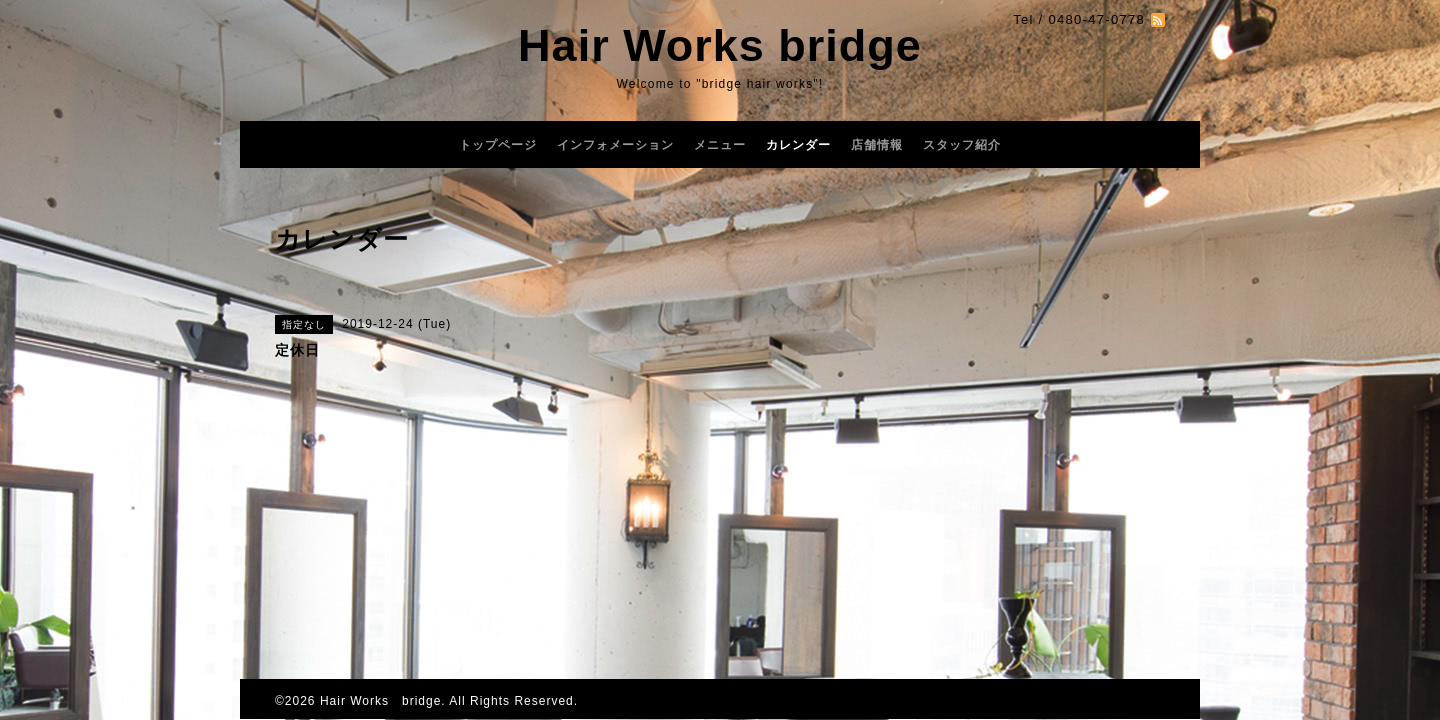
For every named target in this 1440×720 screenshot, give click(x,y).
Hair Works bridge (720, 45)
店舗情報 (877, 145)
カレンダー (798, 145)
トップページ (498, 145)
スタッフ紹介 (962, 145)
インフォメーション (615, 145)
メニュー (720, 145)
